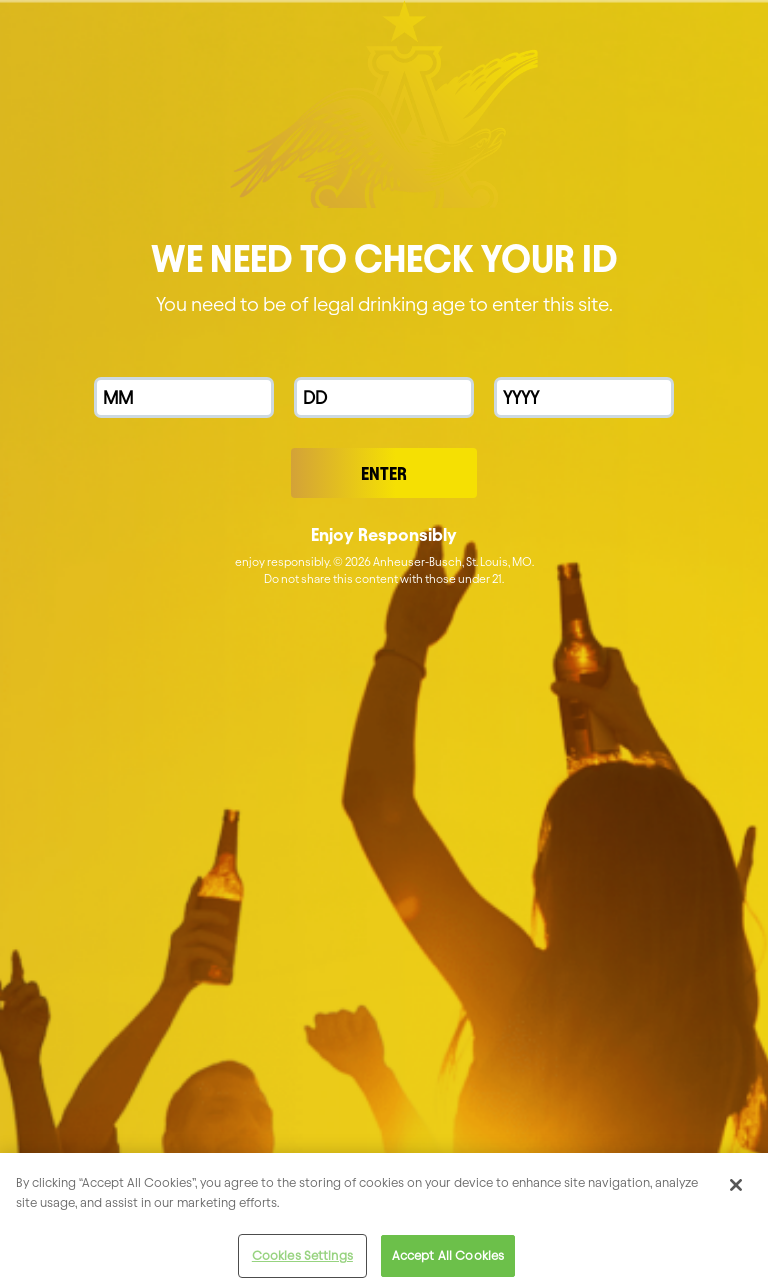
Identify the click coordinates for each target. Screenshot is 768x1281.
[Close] (736, 1192)
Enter (384, 473)
